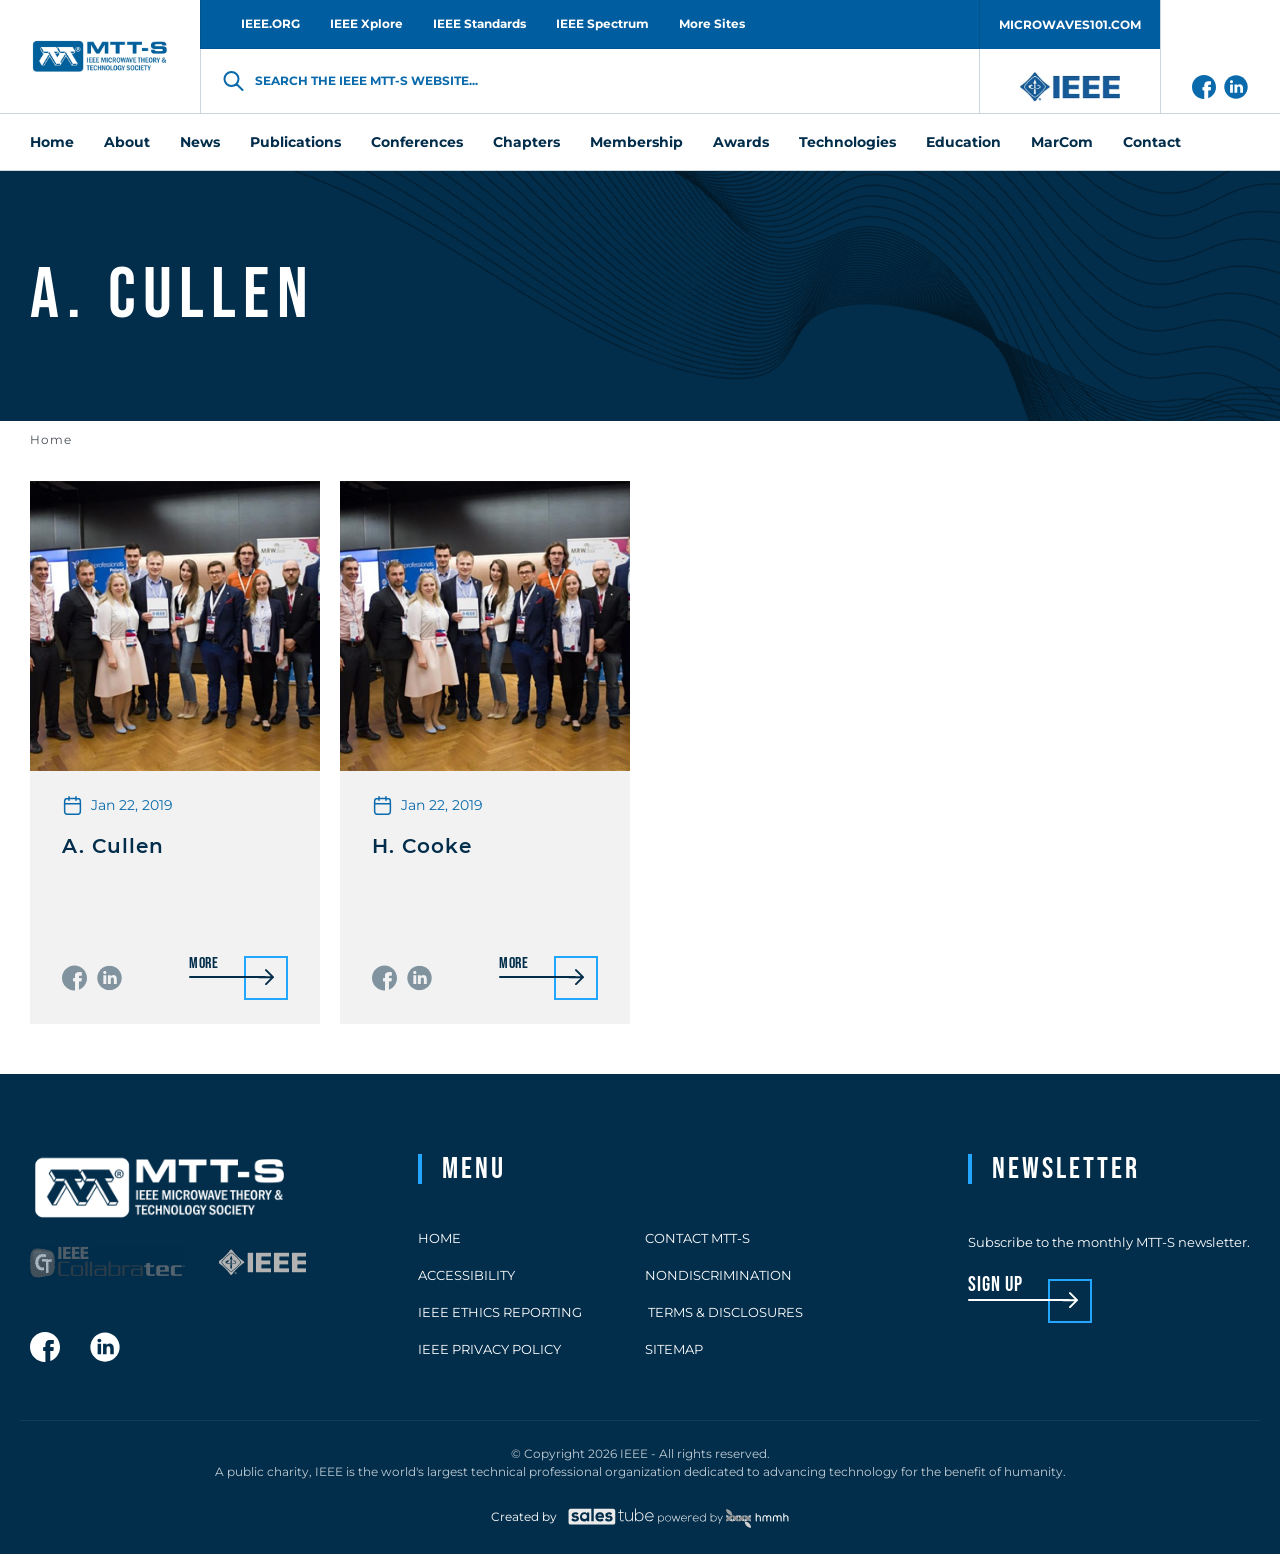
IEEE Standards (479, 23)
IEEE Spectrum (602, 23)
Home (51, 439)
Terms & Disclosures (724, 1312)
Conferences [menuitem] (417, 142)
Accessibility (466, 1275)
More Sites (712, 23)
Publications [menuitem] (295, 142)
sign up (995, 1285)
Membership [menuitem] (636, 142)
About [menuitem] (127, 142)
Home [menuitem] (52, 142)
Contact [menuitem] (1152, 142)
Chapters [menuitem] (526, 142)
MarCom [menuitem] (1062, 142)
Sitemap (674, 1349)
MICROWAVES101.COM (1070, 24)
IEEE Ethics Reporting (500, 1312)
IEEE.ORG (270, 23)
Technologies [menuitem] (847, 142)
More (204, 964)
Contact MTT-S (697, 1238)
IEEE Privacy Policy (489, 1349)
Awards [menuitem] (741, 142)
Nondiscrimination (718, 1275)
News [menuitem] (200, 142)
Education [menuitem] (963, 142)
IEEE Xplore (366, 23)
